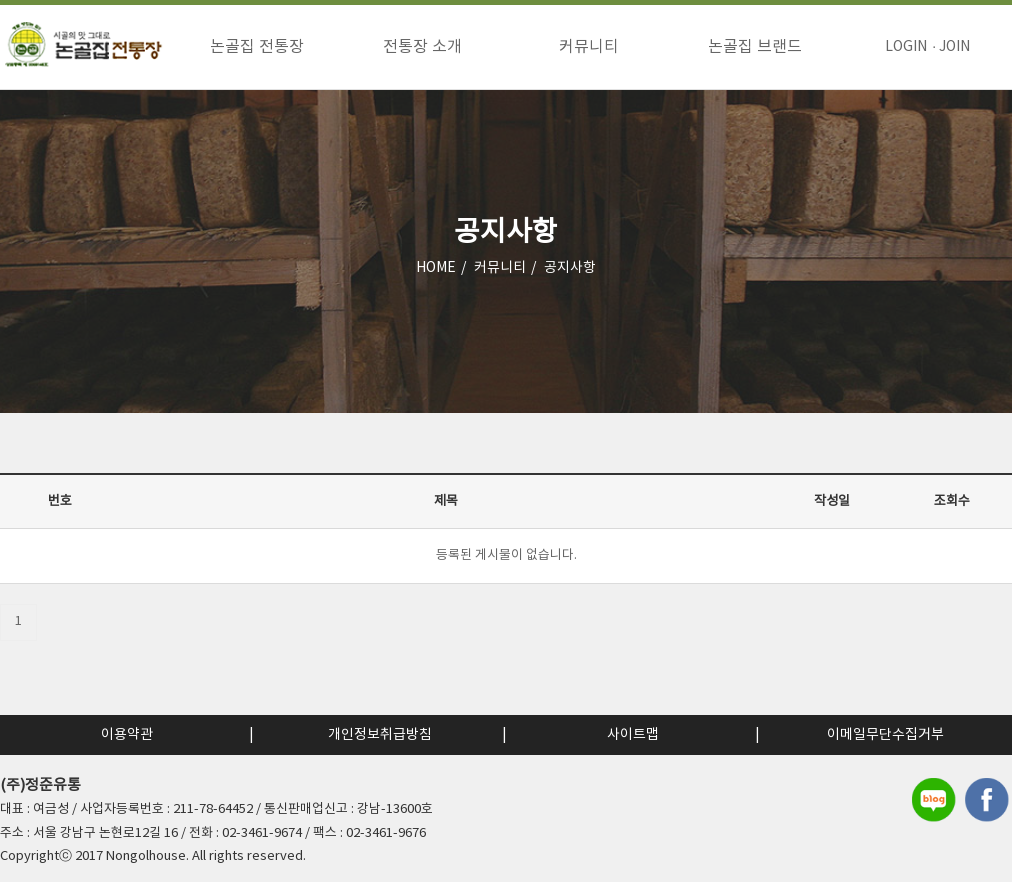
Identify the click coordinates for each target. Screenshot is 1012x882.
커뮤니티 (589, 47)
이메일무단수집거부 (885, 735)
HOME (436, 269)
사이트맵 (633, 735)
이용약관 (127, 735)
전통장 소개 (422, 47)
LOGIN (906, 47)
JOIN (954, 47)
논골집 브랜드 (755, 47)
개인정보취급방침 (380, 735)
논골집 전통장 (257, 47)
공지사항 (570, 269)
